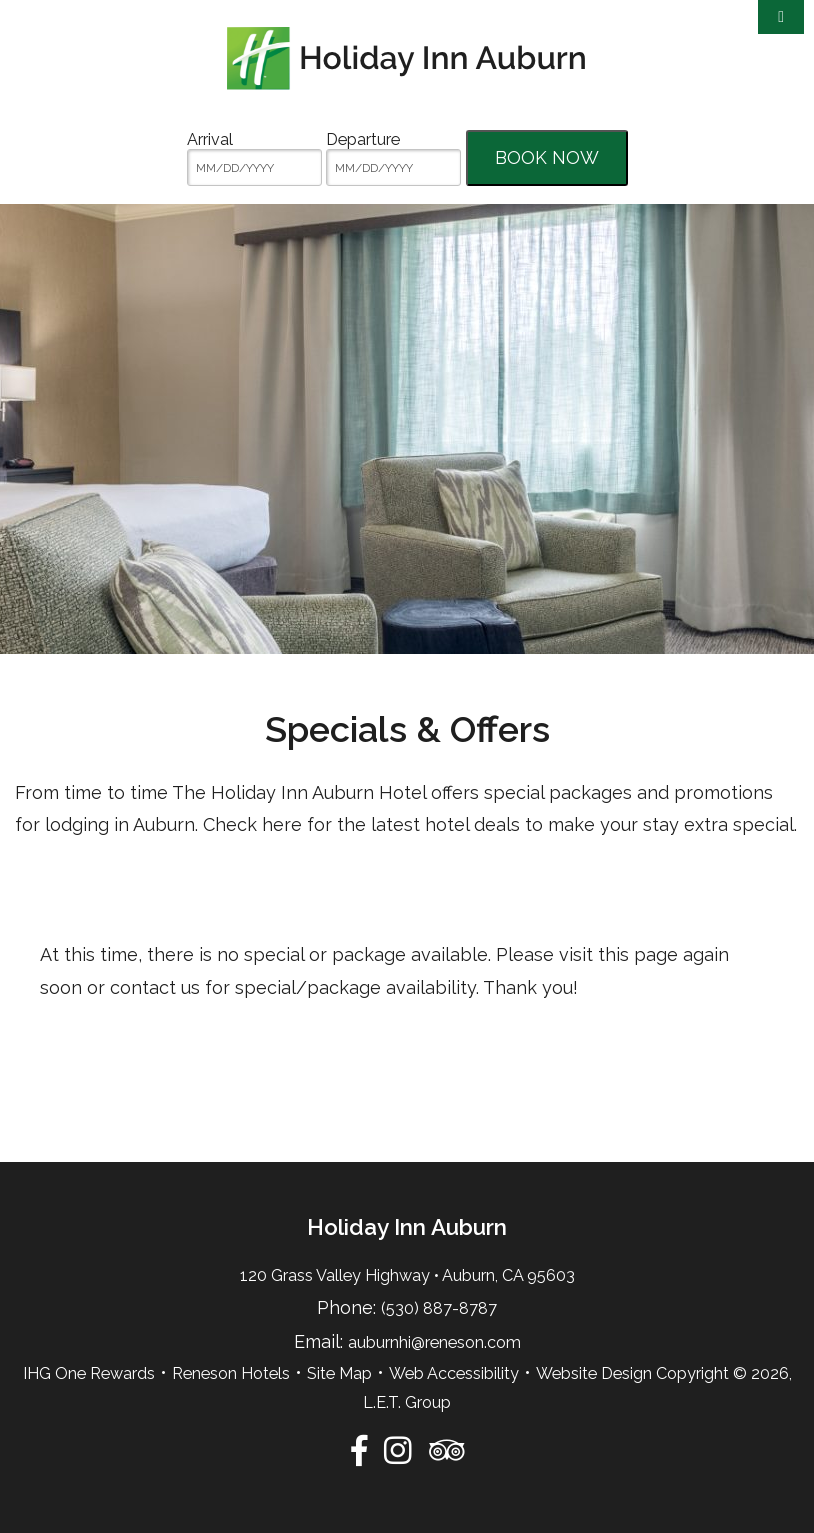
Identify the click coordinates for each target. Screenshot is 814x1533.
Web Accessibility (454, 1373)
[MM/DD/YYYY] (254, 167)
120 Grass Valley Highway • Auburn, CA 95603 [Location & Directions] (407, 1275)
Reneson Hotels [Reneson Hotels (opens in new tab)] (231, 1373)
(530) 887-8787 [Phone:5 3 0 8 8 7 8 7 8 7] (439, 1308)
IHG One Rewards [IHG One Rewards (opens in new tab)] (89, 1373)
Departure (363, 139)
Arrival (210, 139)
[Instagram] (398, 1450)
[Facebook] (359, 1450)
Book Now (547, 157)
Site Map (339, 1373)
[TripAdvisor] (446, 1450)
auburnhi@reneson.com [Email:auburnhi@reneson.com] (434, 1342)
